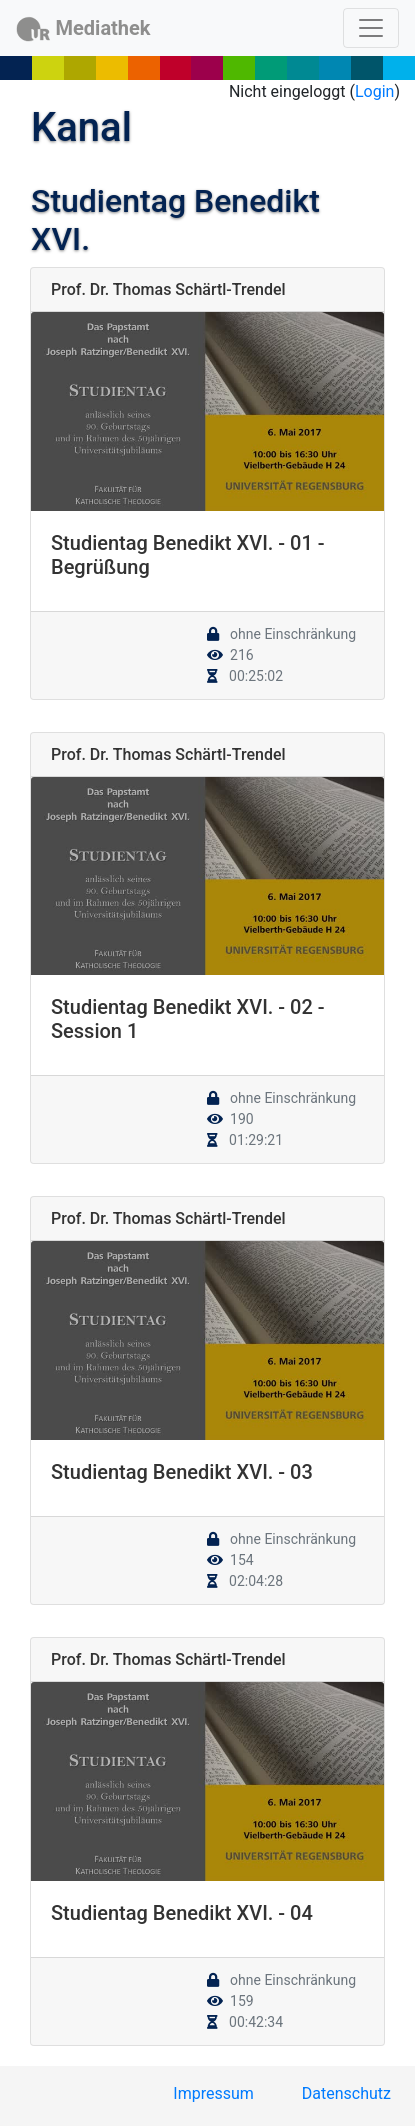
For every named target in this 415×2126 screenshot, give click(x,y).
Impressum (213, 2093)
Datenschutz (346, 2093)
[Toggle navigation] (371, 28)
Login (374, 91)
